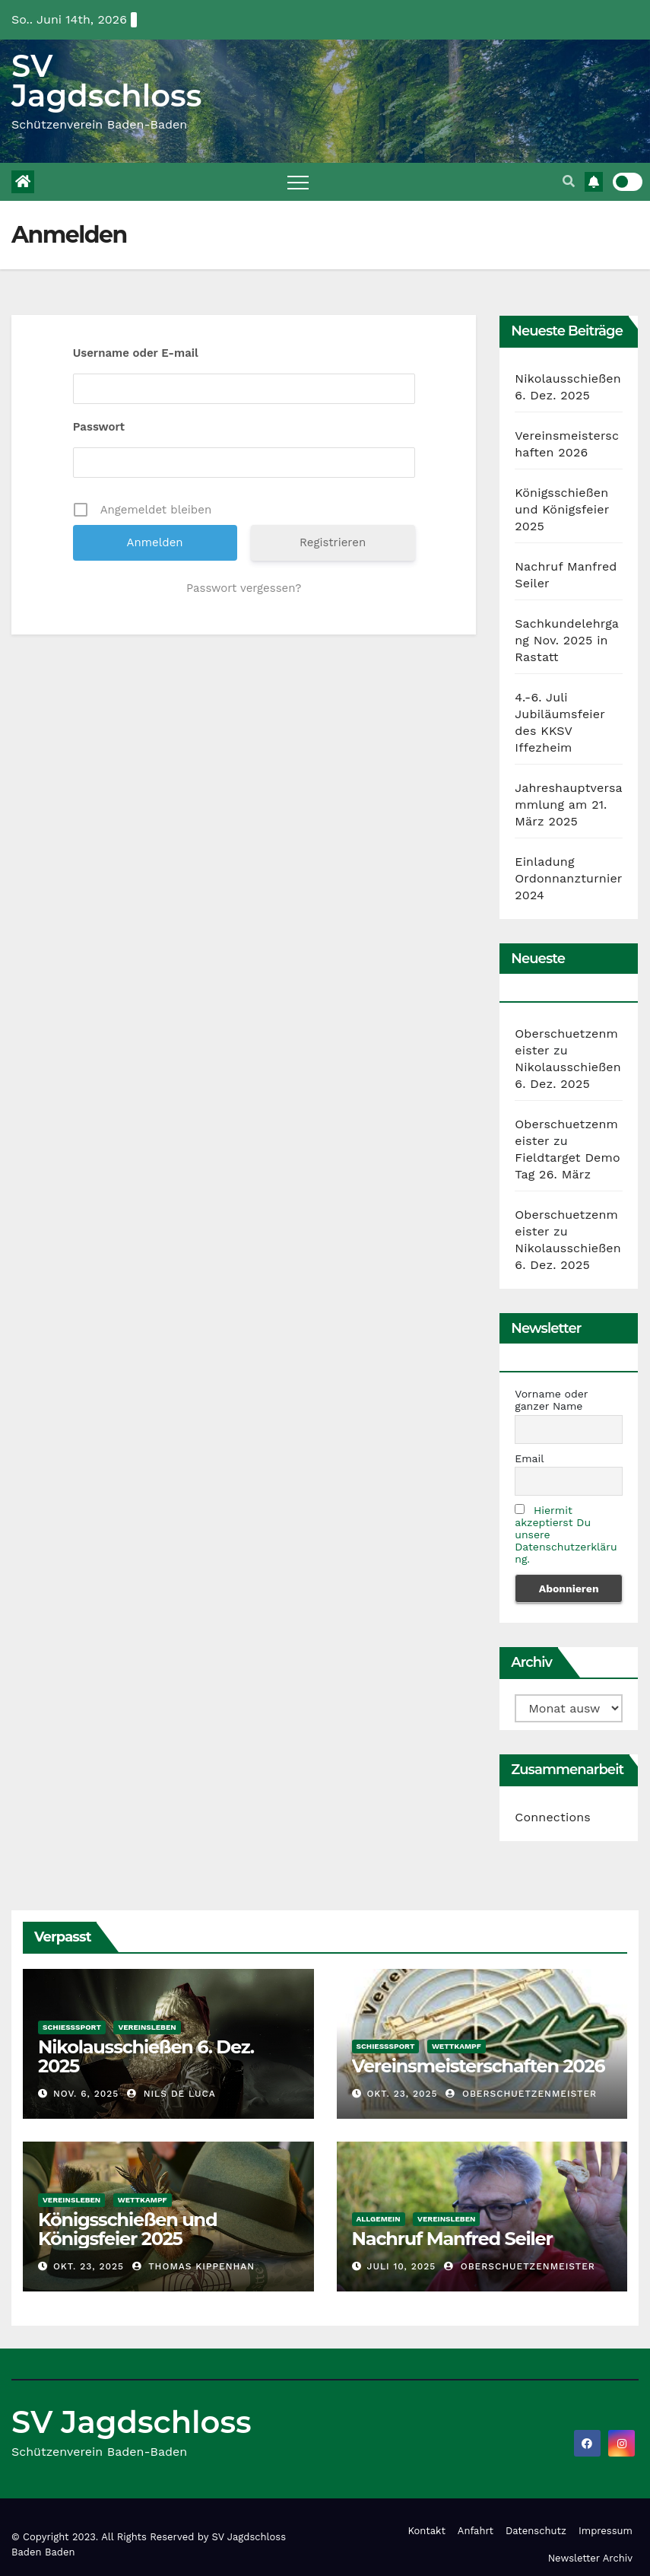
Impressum (606, 2530)
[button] (569, 181)
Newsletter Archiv (590, 2558)
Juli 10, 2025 (401, 2266)
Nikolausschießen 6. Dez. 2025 (146, 2056)
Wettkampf (456, 2046)
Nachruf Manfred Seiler (452, 2239)
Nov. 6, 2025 (86, 2093)
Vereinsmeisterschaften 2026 (478, 2066)
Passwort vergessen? (243, 588)
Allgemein (379, 2219)
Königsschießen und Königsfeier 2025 (562, 509)
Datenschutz (536, 2530)
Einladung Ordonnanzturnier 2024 (568, 878)
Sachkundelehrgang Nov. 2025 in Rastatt (567, 640)
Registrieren (333, 542)
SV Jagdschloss (106, 80)
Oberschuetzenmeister (521, 2093)
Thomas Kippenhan (193, 2266)
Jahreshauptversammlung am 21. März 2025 (569, 804)
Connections (553, 1817)
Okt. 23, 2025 (401, 2093)
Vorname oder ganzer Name (551, 1400)
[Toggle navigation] (298, 182)
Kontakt (426, 2530)
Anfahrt (475, 2530)
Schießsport (72, 2027)
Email (529, 1458)
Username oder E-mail (135, 353)
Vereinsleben (147, 2027)
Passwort (99, 427)
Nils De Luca (171, 2093)
